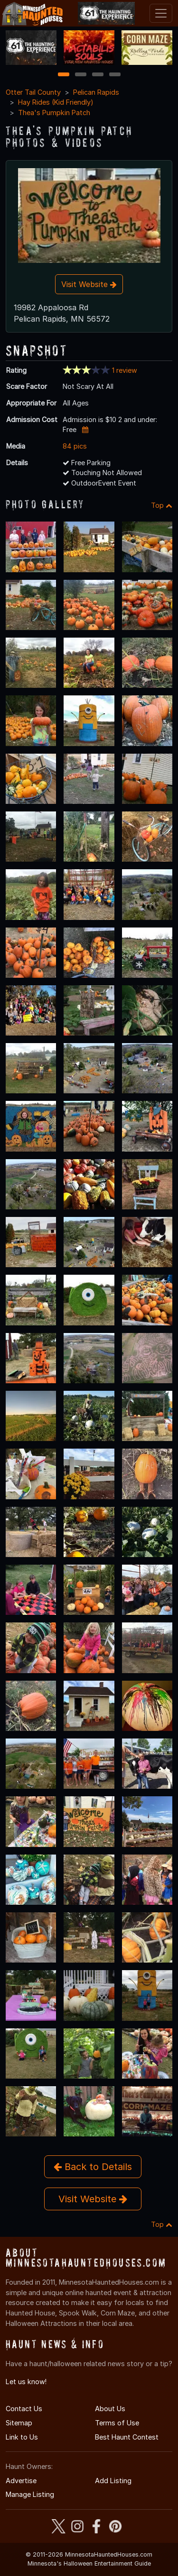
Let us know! (26, 2382)
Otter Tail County (33, 92)
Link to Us (22, 2437)
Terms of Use (117, 2423)
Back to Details (93, 2166)
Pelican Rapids (96, 92)
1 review (124, 370)
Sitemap (19, 2423)
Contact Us (24, 2409)
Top (161, 505)
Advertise (21, 2481)
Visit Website (89, 284)
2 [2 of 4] (81, 75)
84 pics (75, 446)
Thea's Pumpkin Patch (54, 112)
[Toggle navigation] (161, 13)
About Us (110, 2409)
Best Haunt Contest (127, 2437)
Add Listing (113, 2481)
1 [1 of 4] (63, 75)
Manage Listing (30, 2494)
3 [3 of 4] (98, 75)
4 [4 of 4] (114, 75)
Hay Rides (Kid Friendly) (56, 102)
